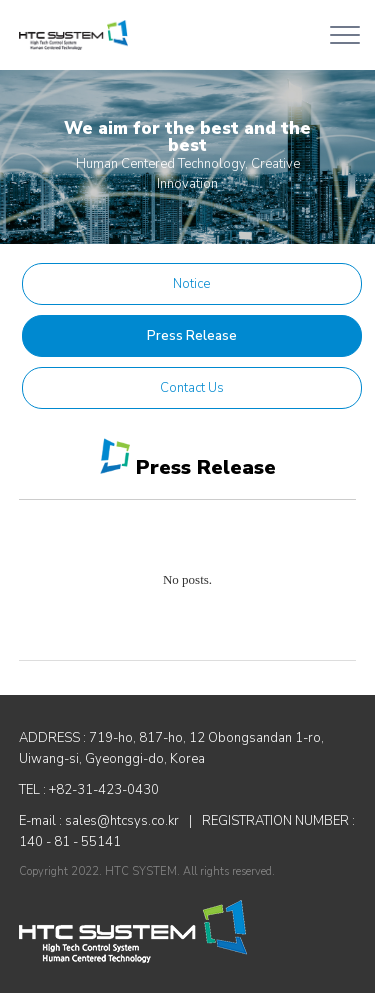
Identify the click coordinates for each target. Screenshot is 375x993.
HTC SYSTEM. (142, 871)
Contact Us (192, 388)
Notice (191, 284)
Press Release (192, 336)
